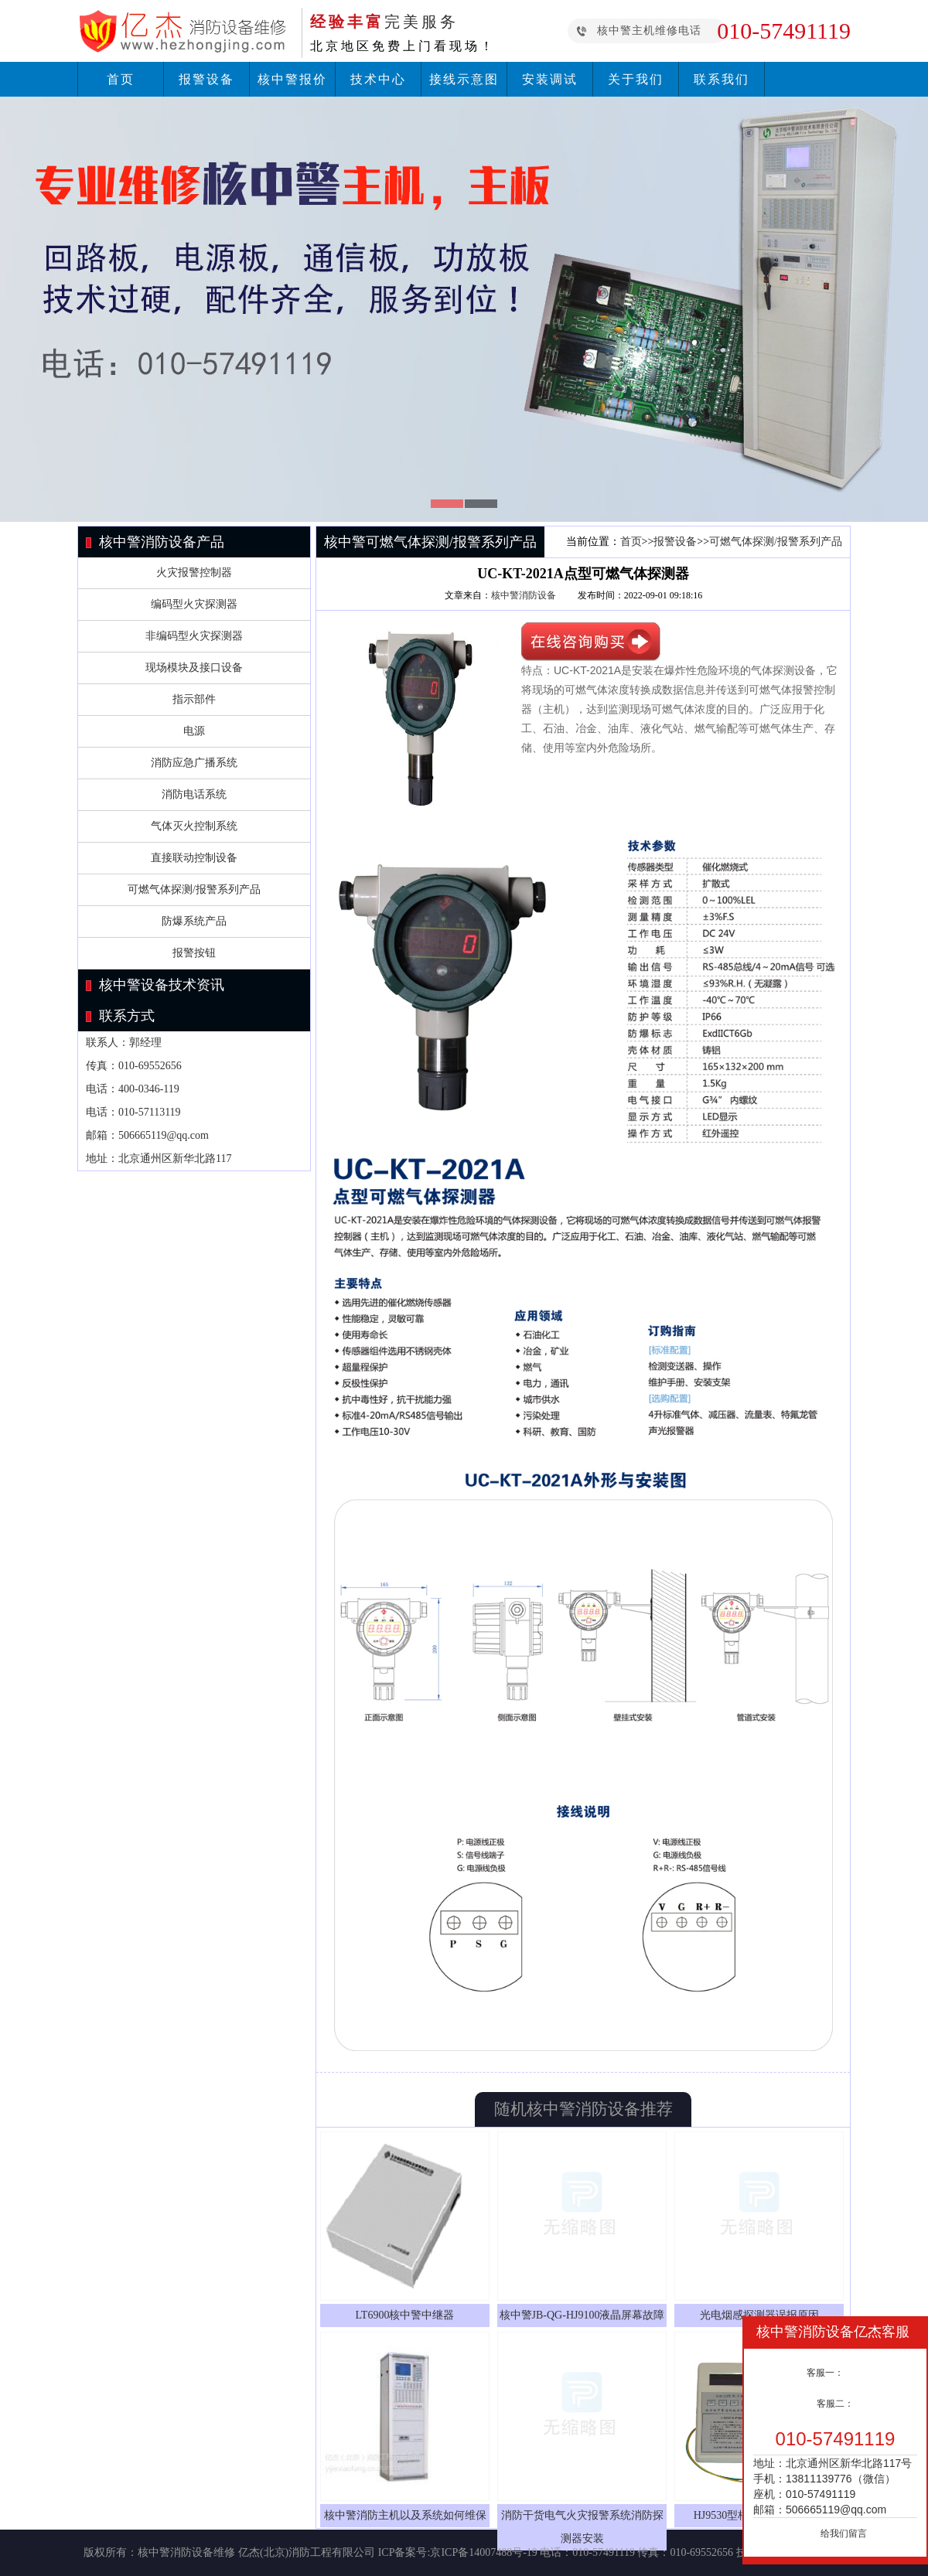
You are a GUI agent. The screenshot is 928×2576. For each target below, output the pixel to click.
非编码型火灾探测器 (194, 636)
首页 (121, 79)
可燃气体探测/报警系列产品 (194, 889)
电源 (194, 731)
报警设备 (206, 79)
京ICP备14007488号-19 (483, 2552)
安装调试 (550, 79)
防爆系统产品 (194, 921)
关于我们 (636, 79)
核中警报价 (292, 79)
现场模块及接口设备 (194, 667)
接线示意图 (464, 79)
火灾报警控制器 (194, 572)
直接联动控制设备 (194, 858)
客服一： (825, 2372)
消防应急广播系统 (194, 762)
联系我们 (721, 79)
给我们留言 (844, 2533)
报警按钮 (194, 953)
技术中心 (378, 79)
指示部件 (194, 699)
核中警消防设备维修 (186, 2552)
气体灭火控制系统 (194, 826)
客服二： (835, 2403)
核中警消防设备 (523, 595)
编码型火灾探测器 (194, 604)
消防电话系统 (194, 794)
